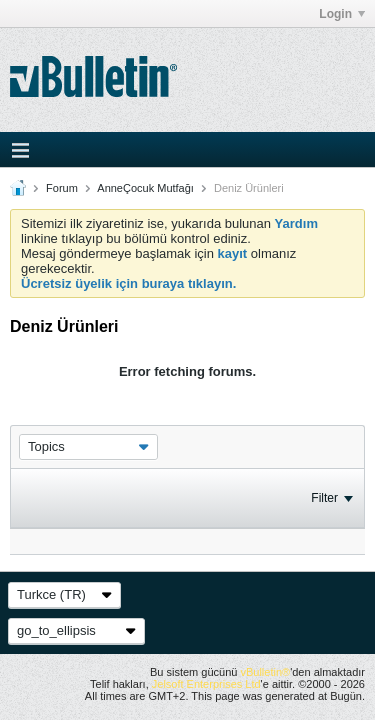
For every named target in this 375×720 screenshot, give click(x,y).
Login (342, 14)
